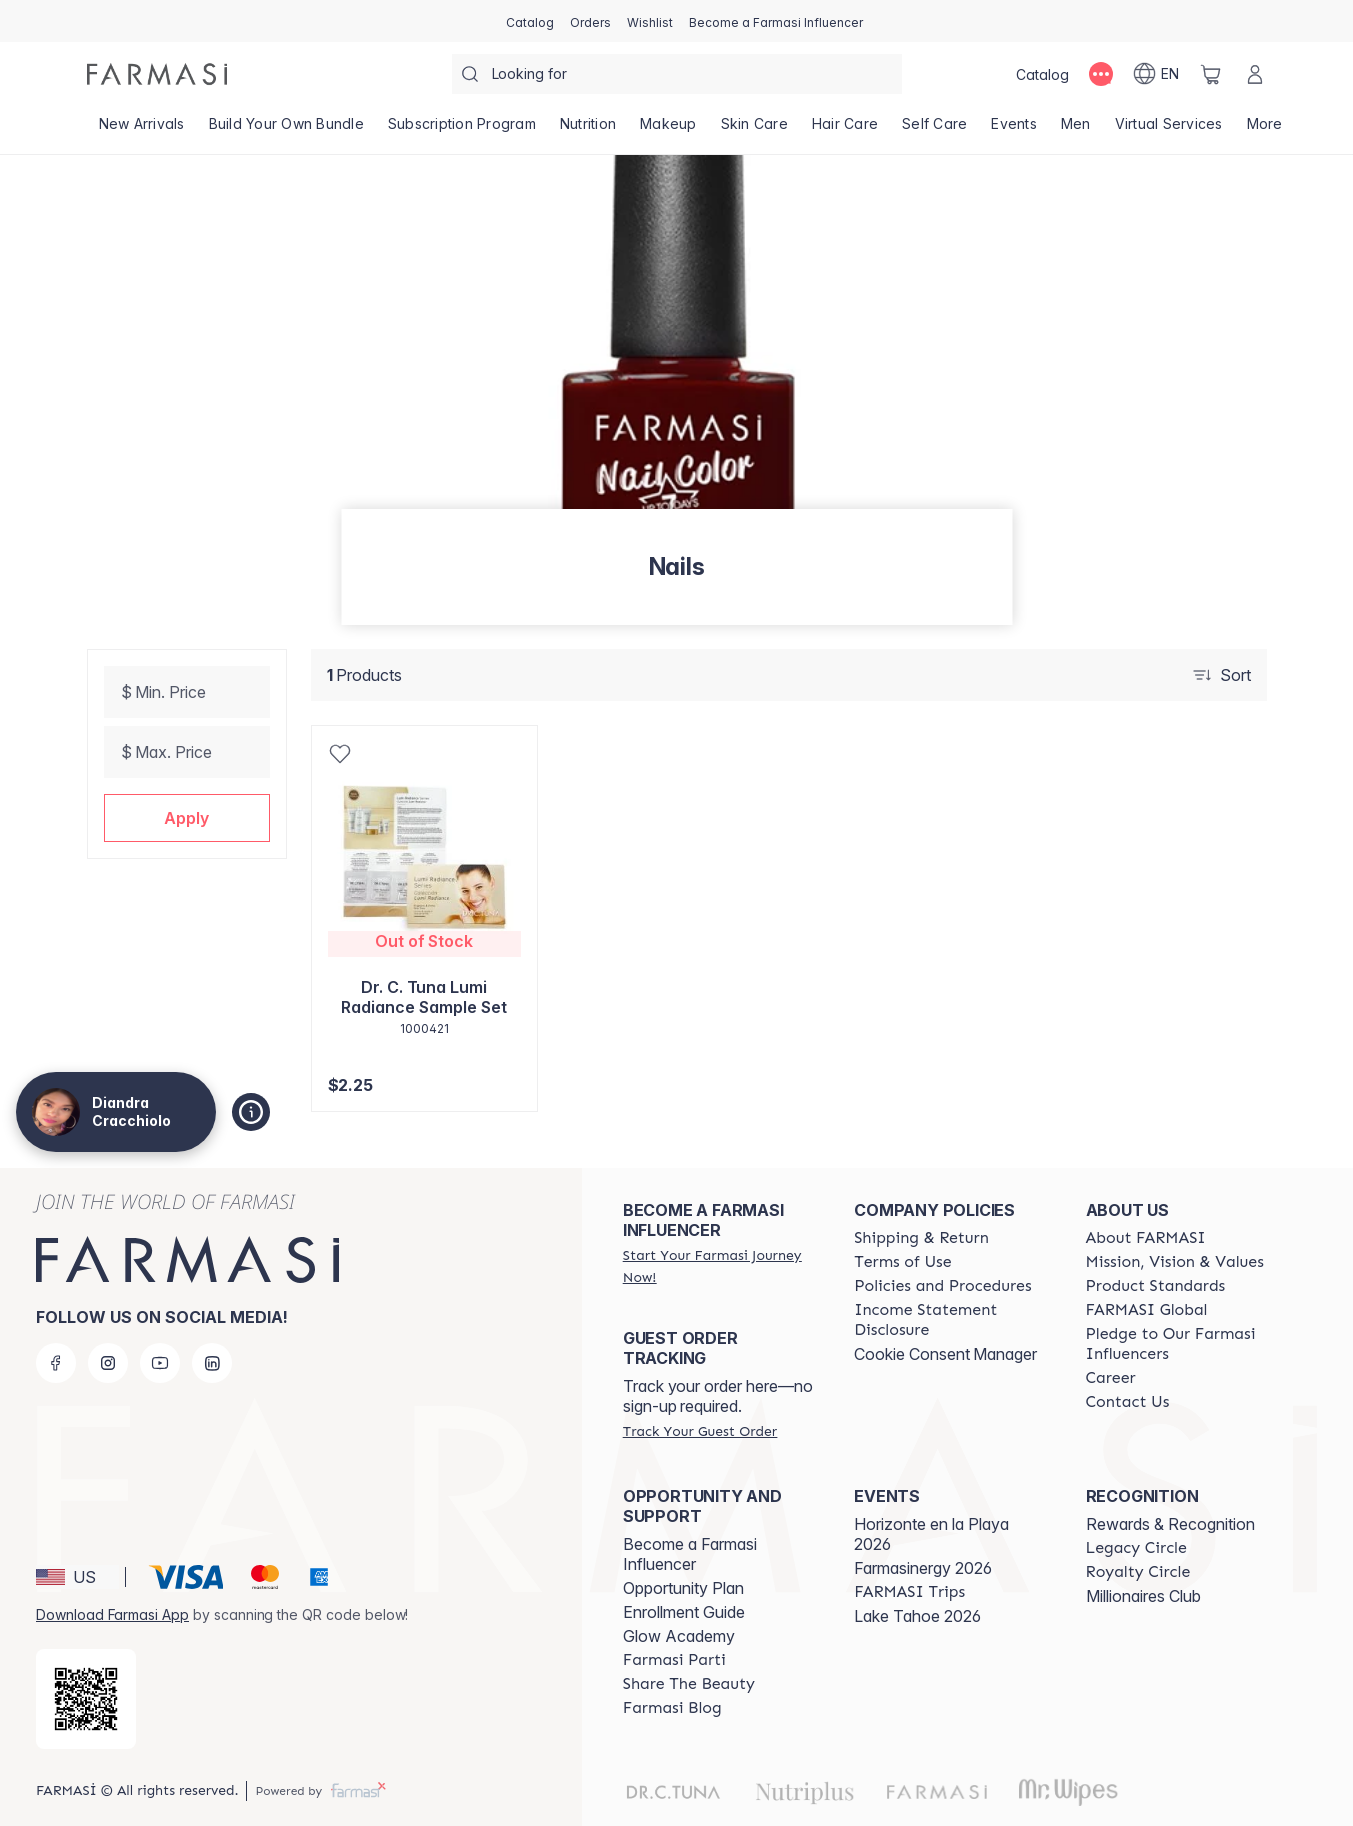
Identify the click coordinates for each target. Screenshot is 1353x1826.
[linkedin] (212, 1363)
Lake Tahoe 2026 (917, 1616)
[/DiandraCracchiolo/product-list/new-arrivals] (142, 130)
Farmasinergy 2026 (923, 1568)
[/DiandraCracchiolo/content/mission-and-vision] (1175, 1262)
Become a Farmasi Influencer (690, 1554)
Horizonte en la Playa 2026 (931, 1534)
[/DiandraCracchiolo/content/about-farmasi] (1146, 1238)
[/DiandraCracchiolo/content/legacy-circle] (1136, 1548)
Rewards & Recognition (1170, 1524)
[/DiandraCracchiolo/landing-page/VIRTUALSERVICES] (1169, 130)
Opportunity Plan (683, 1588)
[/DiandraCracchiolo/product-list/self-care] (934, 130)
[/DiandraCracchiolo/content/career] (1111, 1378)
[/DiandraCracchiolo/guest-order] (700, 1431)
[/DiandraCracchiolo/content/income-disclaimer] (951, 1320)
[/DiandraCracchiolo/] (157, 74)
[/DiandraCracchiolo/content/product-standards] (1156, 1286)
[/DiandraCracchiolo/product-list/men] (1076, 130)
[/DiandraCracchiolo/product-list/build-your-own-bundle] (286, 130)
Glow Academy (679, 1636)
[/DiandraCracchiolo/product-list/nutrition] (588, 130)
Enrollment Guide (684, 1612)
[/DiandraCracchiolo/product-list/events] (1014, 130)
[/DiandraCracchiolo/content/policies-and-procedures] (942, 1286)
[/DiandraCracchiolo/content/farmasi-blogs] (672, 1708)
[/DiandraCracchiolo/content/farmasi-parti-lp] (674, 1660)
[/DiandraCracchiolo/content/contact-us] (1128, 1402)
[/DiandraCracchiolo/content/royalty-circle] (1138, 1572)
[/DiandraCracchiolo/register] (590, 21)
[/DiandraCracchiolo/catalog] (530, 21)
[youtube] (160, 1363)
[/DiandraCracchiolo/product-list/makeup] (668, 130)
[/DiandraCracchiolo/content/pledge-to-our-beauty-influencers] (1183, 1344)
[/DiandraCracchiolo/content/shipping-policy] (921, 1238)
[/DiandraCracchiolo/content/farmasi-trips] (909, 1592)
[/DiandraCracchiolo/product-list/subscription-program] (462, 130)
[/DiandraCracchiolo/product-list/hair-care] (845, 130)
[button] (187, 818)
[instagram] (108, 1363)
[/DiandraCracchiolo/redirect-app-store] (86, 1699)
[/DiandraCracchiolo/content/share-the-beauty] (689, 1684)
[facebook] (56, 1363)
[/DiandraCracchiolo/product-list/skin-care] (754, 130)
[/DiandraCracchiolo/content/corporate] (1147, 1310)
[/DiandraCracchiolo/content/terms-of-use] (902, 1262)
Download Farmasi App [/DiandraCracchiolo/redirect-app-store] (112, 1614)
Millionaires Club (1143, 1596)
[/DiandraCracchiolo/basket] (1211, 74)
